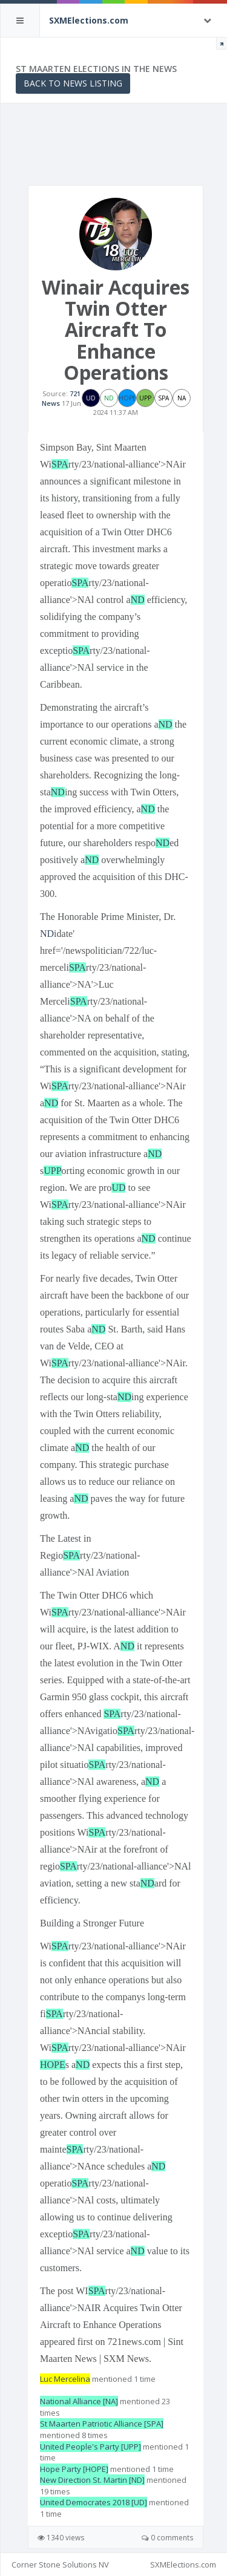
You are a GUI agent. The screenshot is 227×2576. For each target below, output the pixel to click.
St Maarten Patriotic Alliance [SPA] (101, 2423)
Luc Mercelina (65, 2378)
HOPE (52, 2064)
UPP (52, 1171)
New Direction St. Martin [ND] (92, 2479)
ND (138, 600)
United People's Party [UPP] (90, 2446)
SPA (59, 464)
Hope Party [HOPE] (74, 2469)
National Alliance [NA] (79, 2401)
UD (118, 1187)
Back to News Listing (73, 83)
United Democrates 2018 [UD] (93, 2502)
